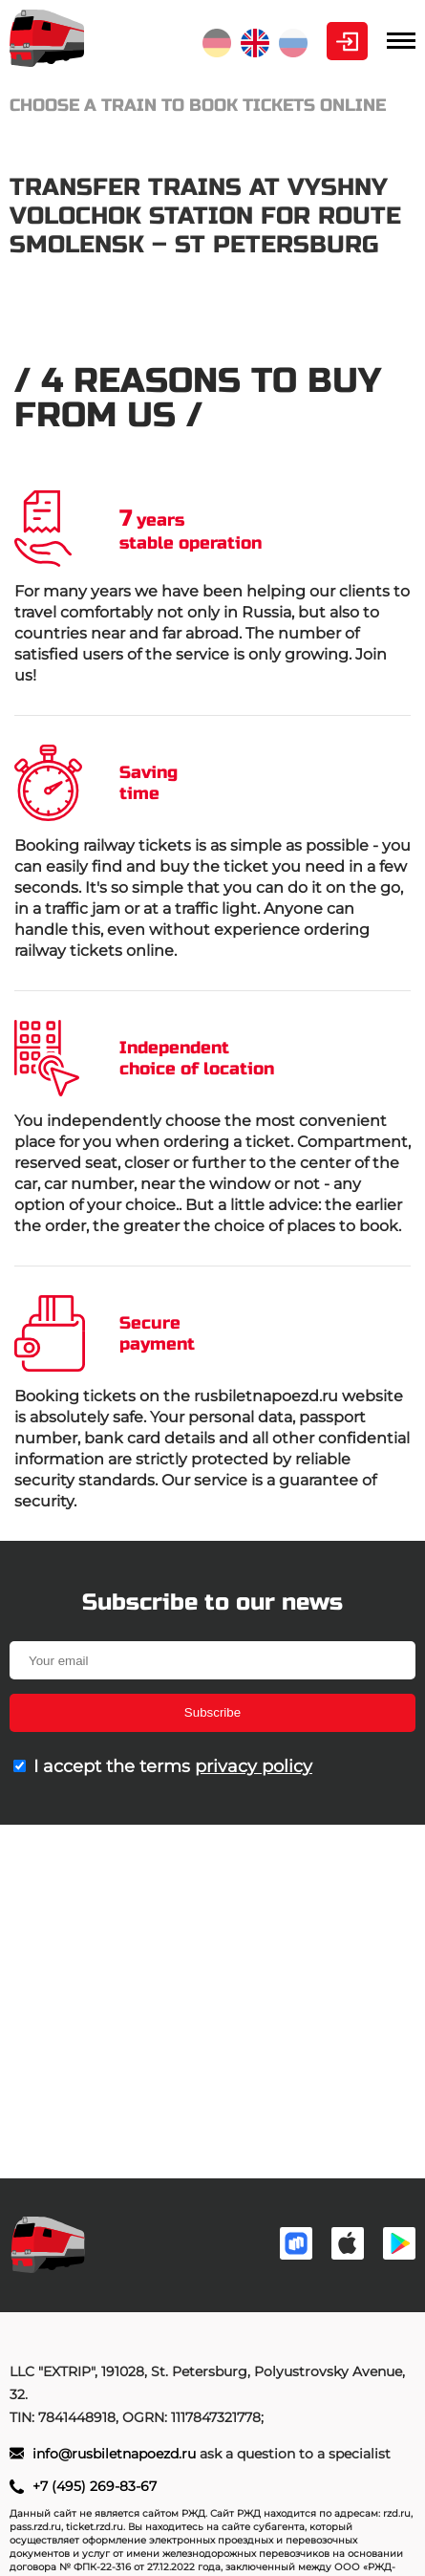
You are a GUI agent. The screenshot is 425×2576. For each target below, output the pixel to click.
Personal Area (347, 41)
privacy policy (253, 1766)
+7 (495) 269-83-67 (94, 2486)
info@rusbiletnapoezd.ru (116, 2453)
